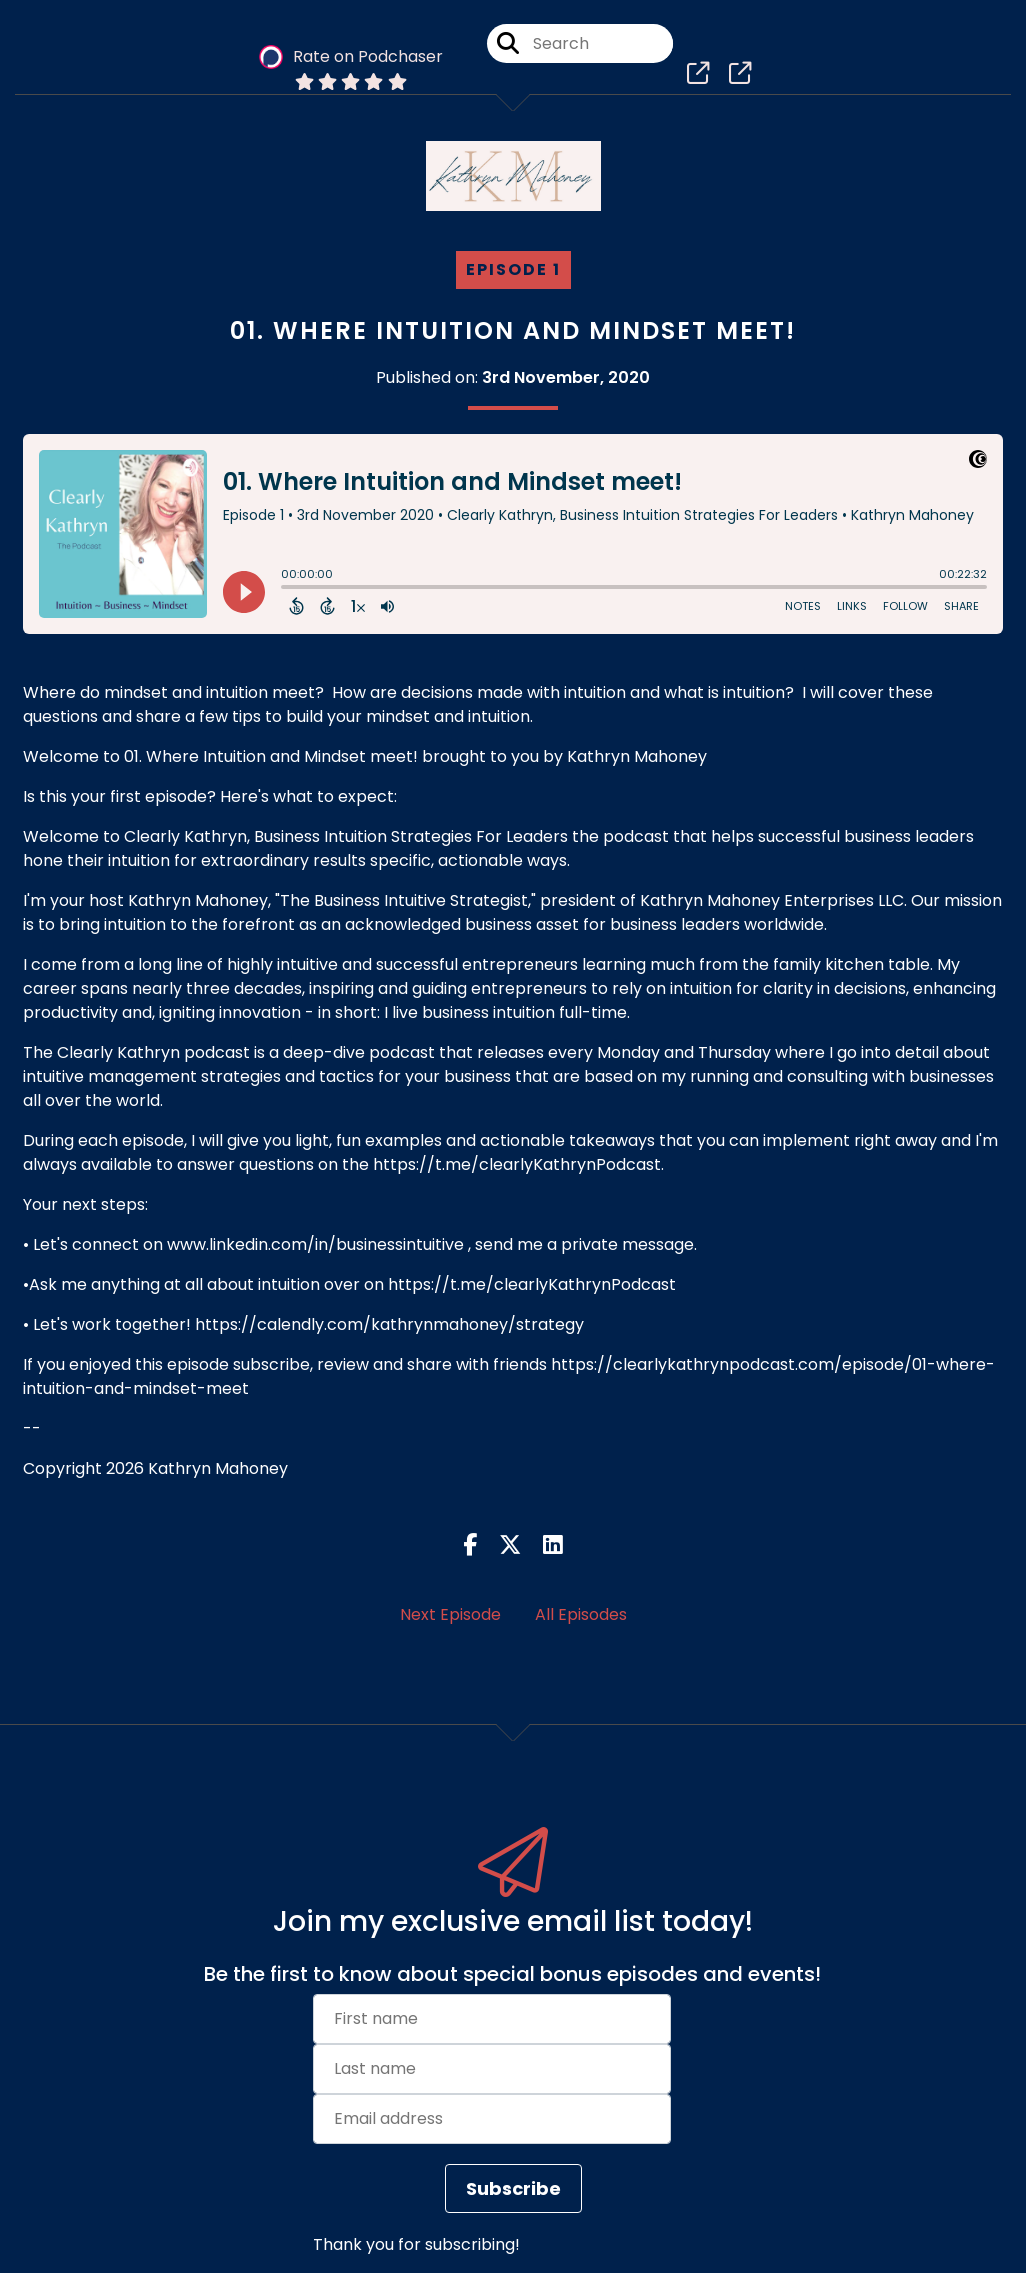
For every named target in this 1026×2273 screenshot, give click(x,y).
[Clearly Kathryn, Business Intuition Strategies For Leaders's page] (699, 79)
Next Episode (450, 1614)
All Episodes (581, 1614)
